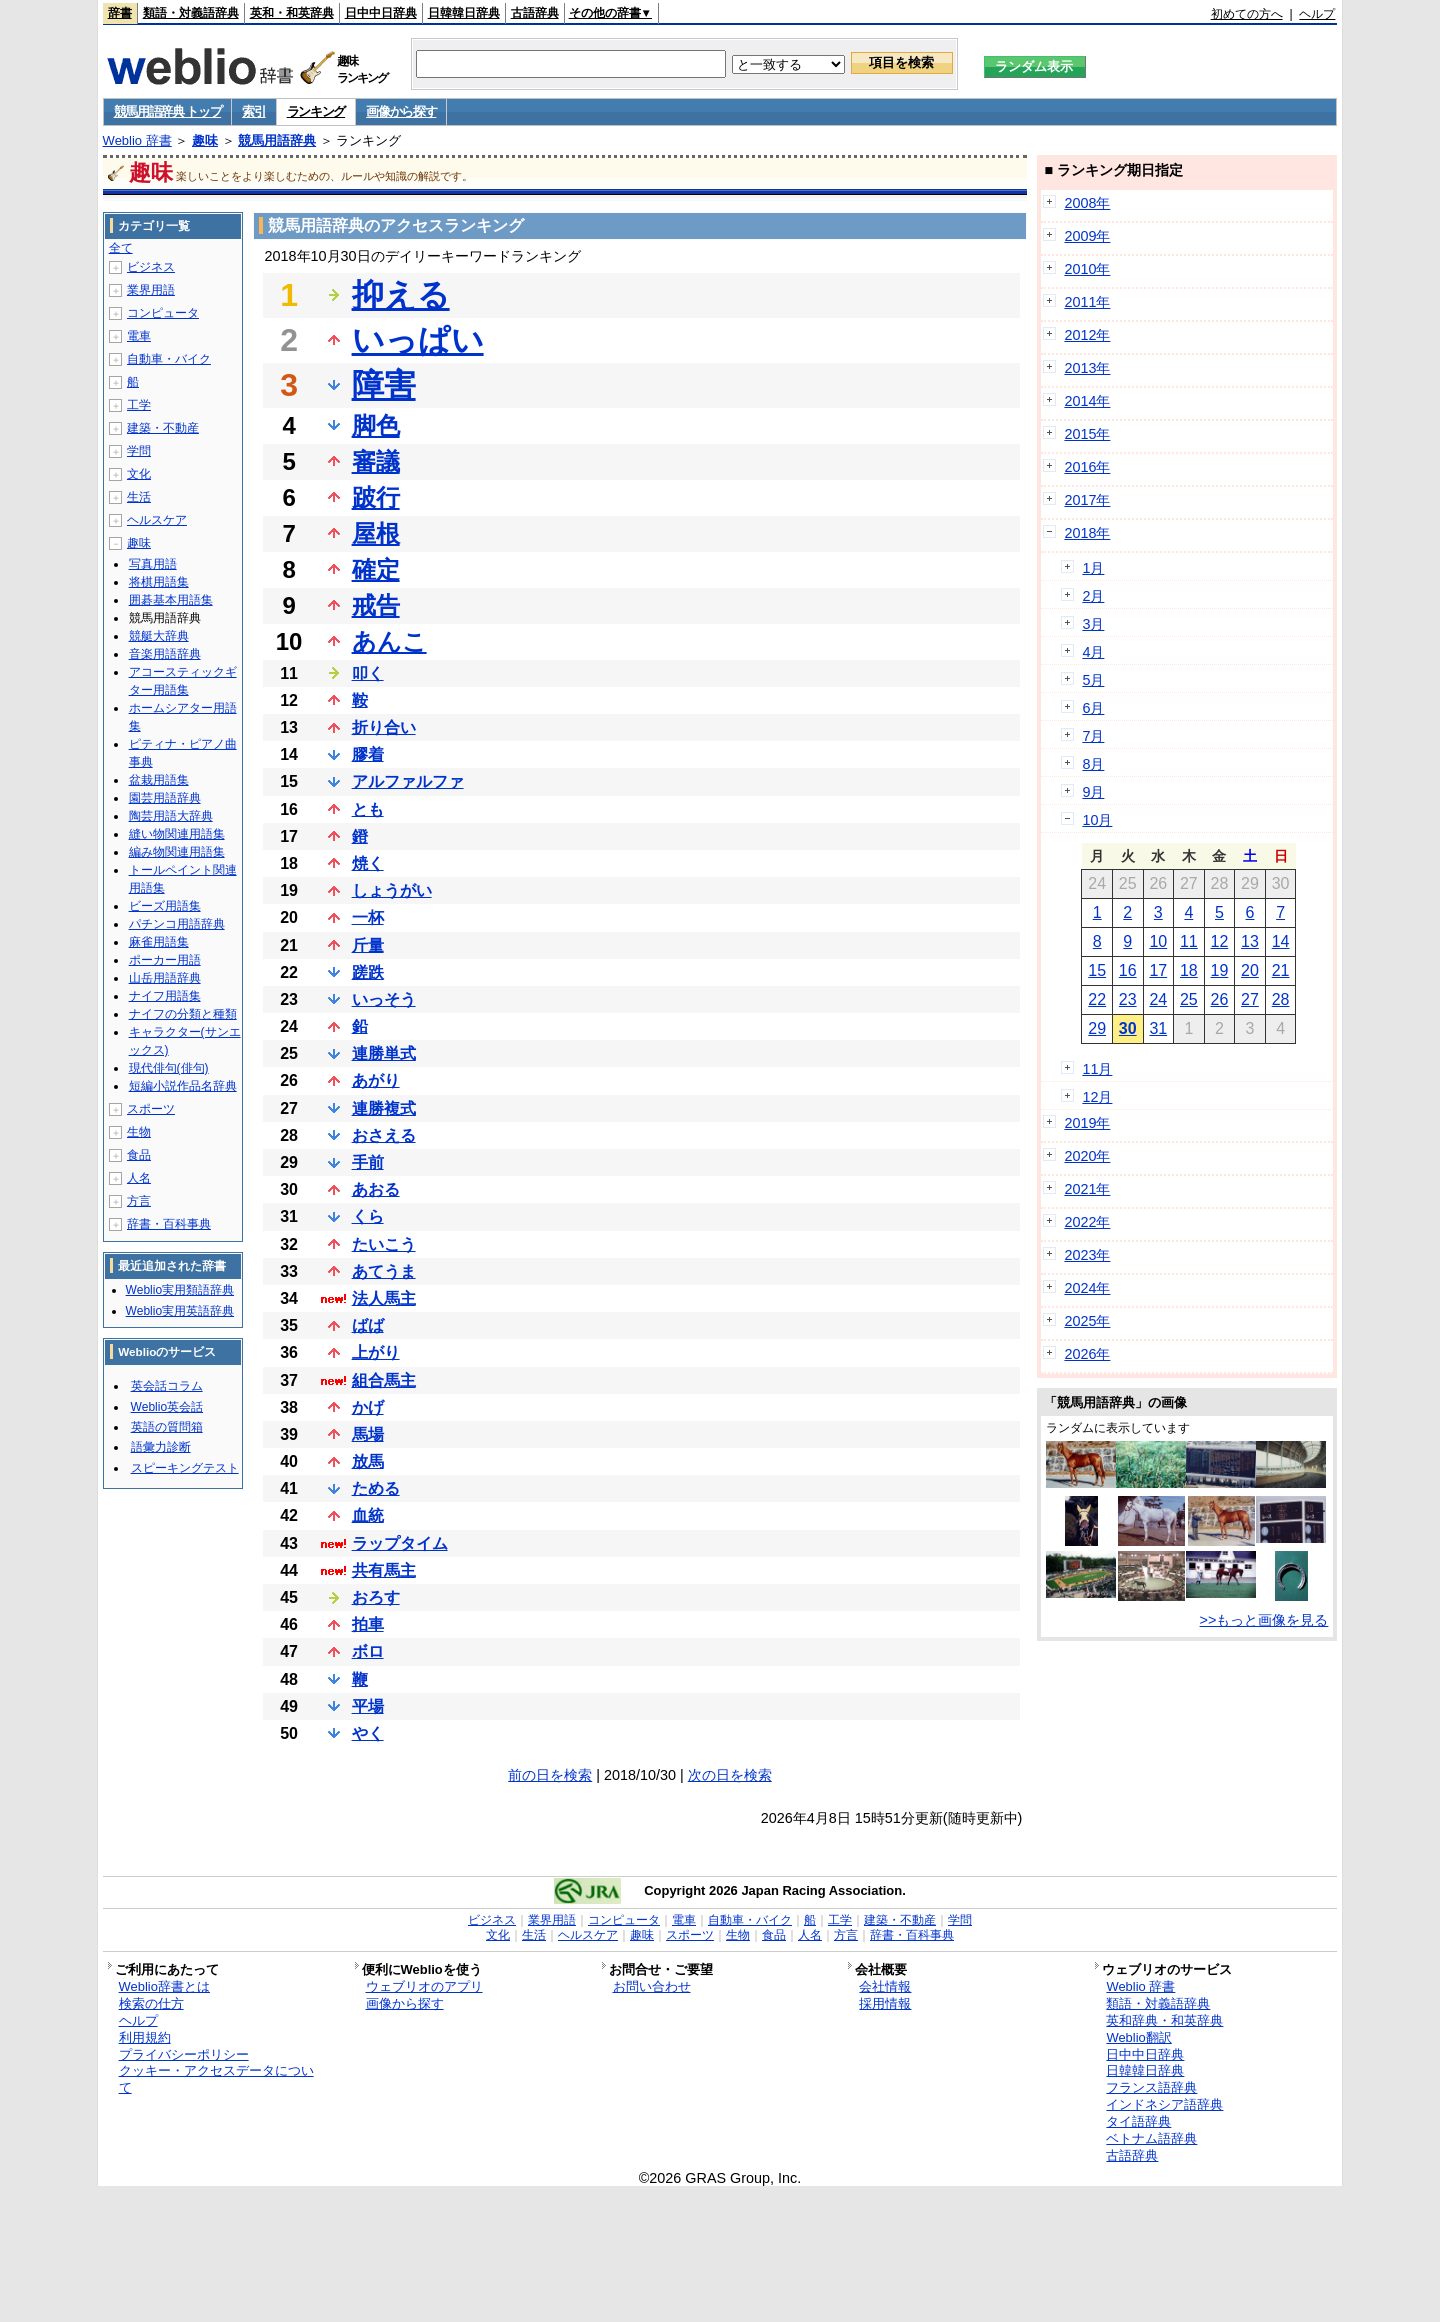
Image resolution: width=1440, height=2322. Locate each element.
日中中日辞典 (381, 13)
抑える (401, 295)
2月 (1093, 596)
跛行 (376, 497)
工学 (139, 405)
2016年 (1087, 467)
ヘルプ (1317, 14)
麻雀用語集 (159, 942)
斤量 (368, 945)
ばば (368, 1325)
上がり (376, 1352)
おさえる (384, 1135)
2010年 (1087, 269)
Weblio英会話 (167, 1407)
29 (1097, 1028)
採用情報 (885, 2003)
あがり (376, 1080)
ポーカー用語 (165, 960)
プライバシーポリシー (184, 2054)
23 (1128, 999)
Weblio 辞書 (137, 140)
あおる (376, 1189)
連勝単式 (384, 1053)
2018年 (1087, 533)
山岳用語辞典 (165, 978)
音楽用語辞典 (165, 654)
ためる (376, 1488)
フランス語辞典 (1151, 2087)
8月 (1093, 764)
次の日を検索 (730, 1775)
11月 (1097, 1069)
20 (1250, 970)
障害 (384, 385)
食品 (139, 1155)
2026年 (1087, 1354)
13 (1250, 941)
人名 (139, 1178)
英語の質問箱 (167, 1427)
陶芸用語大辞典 (171, 816)
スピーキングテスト (185, 1468)
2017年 (1087, 500)
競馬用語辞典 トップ (168, 111)
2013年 (1087, 368)
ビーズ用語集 (165, 906)
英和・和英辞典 (292, 13)
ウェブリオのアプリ (424, 1986)
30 (1128, 1028)
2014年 (1087, 401)
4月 (1093, 652)
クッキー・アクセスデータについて (216, 2079)
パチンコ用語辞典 (177, 924)
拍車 (368, 1624)
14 (1281, 941)
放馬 (368, 1461)
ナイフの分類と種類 (183, 1014)
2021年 (1087, 1189)
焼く (368, 863)
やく (368, 1733)
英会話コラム (167, 1386)
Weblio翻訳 (1138, 2037)
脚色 (376, 425)
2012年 (1087, 335)
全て (121, 248)
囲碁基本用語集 (171, 600)
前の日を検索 (550, 1775)
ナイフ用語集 (165, 996)
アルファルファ (408, 781)
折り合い (384, 727)
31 (1158, 1028)
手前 (368, 1162)
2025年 (1087, 1321)
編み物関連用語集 (177, 852)
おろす (376, 1597)
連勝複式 (384, 1108)
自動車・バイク (169, 359)
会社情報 (885, 1986)
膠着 (368, 754)
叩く (368, 673)
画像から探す (401, 111)
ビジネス (151, 267)
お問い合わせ (652, 1986)
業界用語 (151, 290)
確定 (376, 569)
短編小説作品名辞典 (183, 1086)
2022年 (1087, 1222)
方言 (139, 1201)
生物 (139, 1132)
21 (1281, 970)
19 (1220, 970)
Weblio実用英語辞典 (180, 1311)
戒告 (376, 605)
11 (1189, 941)
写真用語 (153, 564)
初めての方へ (1247, 14)
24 (1158, 999)
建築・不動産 (163, 428)
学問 (139, 451)
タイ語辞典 (1138, 2121)
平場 (368, 1706)
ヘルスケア (157, 520)
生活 (139, 497)
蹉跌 (368, 972)
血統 (368, 1515)
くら (368, 1216)
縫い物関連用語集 (177, 834)
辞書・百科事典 (169, 1224)
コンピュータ (163, 313)
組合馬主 (384, 1380)
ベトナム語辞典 (1151, 2138)
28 (1281, 999)
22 (1097, 999)
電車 (139, 336)
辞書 (120, 13)
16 (1128, 970)
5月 (1093, 680)
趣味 (205, 140)
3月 (1093, 624)
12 (1220, 941)
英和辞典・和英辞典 (1164, 2020)
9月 (1093, 792)
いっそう (384, 999)
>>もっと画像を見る (1264, 1620)
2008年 (1087, 203)
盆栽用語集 (159, 780)
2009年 (1087, 236)
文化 (139, 474)
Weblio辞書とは (164, 1986)
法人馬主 (384, 1298)
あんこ (389, 641)
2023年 (1087, 1255)
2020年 (1087, 1156)
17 (1158, 970)
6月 (1093, 708)
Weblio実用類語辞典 (180, 1290)
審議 (376, 461)
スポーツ (151, 1109)
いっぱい (418, 340)
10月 (1097, 820)
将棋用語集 (159, 582)
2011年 (1087, 302)
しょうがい (392, 890)
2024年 (1087, 1288)
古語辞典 (535, 13)
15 (1097, 970)
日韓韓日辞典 (464, 13)
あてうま (384, 1271)
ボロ (368, 1651)
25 (1189, 999)
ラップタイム (400, 1543)
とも (368, 809)
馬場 (368, 1434)
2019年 (1087, 1123)
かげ (368, 1407)
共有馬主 (384, 1570)
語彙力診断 (161, 1447)
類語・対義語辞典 (191, 13)
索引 (253, 111)
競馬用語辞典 (277, 140)
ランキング (316, 111)
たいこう (384, 1244)
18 (1189, 970)
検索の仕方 (151, 2003)
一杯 (368, 917)
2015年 (1087, 434)
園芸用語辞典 (165, 798)
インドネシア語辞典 (1164, 2104)
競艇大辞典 (159, 636)
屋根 (376, 533)
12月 (1097, 1097)
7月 (1093, 736)
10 (1158, 941)
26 (1220, 999)
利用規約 (145, 2037)
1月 (1093, 568)
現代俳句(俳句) (169, 1068)
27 (1250, 999)
